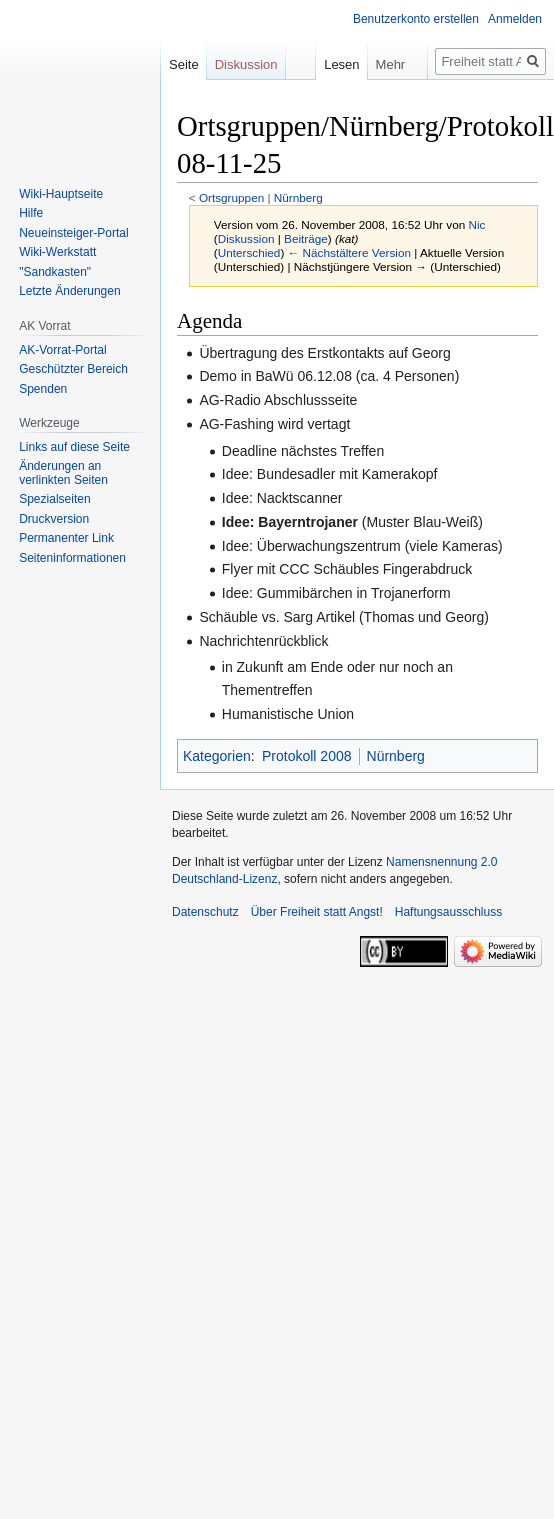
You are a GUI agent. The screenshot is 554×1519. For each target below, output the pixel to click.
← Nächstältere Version (349, 252)
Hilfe (31, 213)
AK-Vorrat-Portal (62, 350)
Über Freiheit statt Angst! (317, 912)
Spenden (43, 389)
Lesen (327, 64)
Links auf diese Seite (74, 447)
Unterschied (249, 252)
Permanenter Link (66, 538)
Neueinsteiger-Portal (73, 233)
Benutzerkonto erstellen (416, 19)
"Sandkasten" (55, 272)
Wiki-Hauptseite (61, 194)
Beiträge (306, 238)
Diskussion (246, 238)
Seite (184, 64)
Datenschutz (205, 912)
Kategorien (217, 756)
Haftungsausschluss (448, 912)
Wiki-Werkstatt (57, 252)
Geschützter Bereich (73, 369)
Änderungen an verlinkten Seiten (63, 473)
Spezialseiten (54, 499)
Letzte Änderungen (69, 291)
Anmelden (515, 19)
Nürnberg (298, 197)
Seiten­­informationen (72, 558)
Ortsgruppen (231, 197)
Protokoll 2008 (307, 756)
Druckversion (54, 519)
